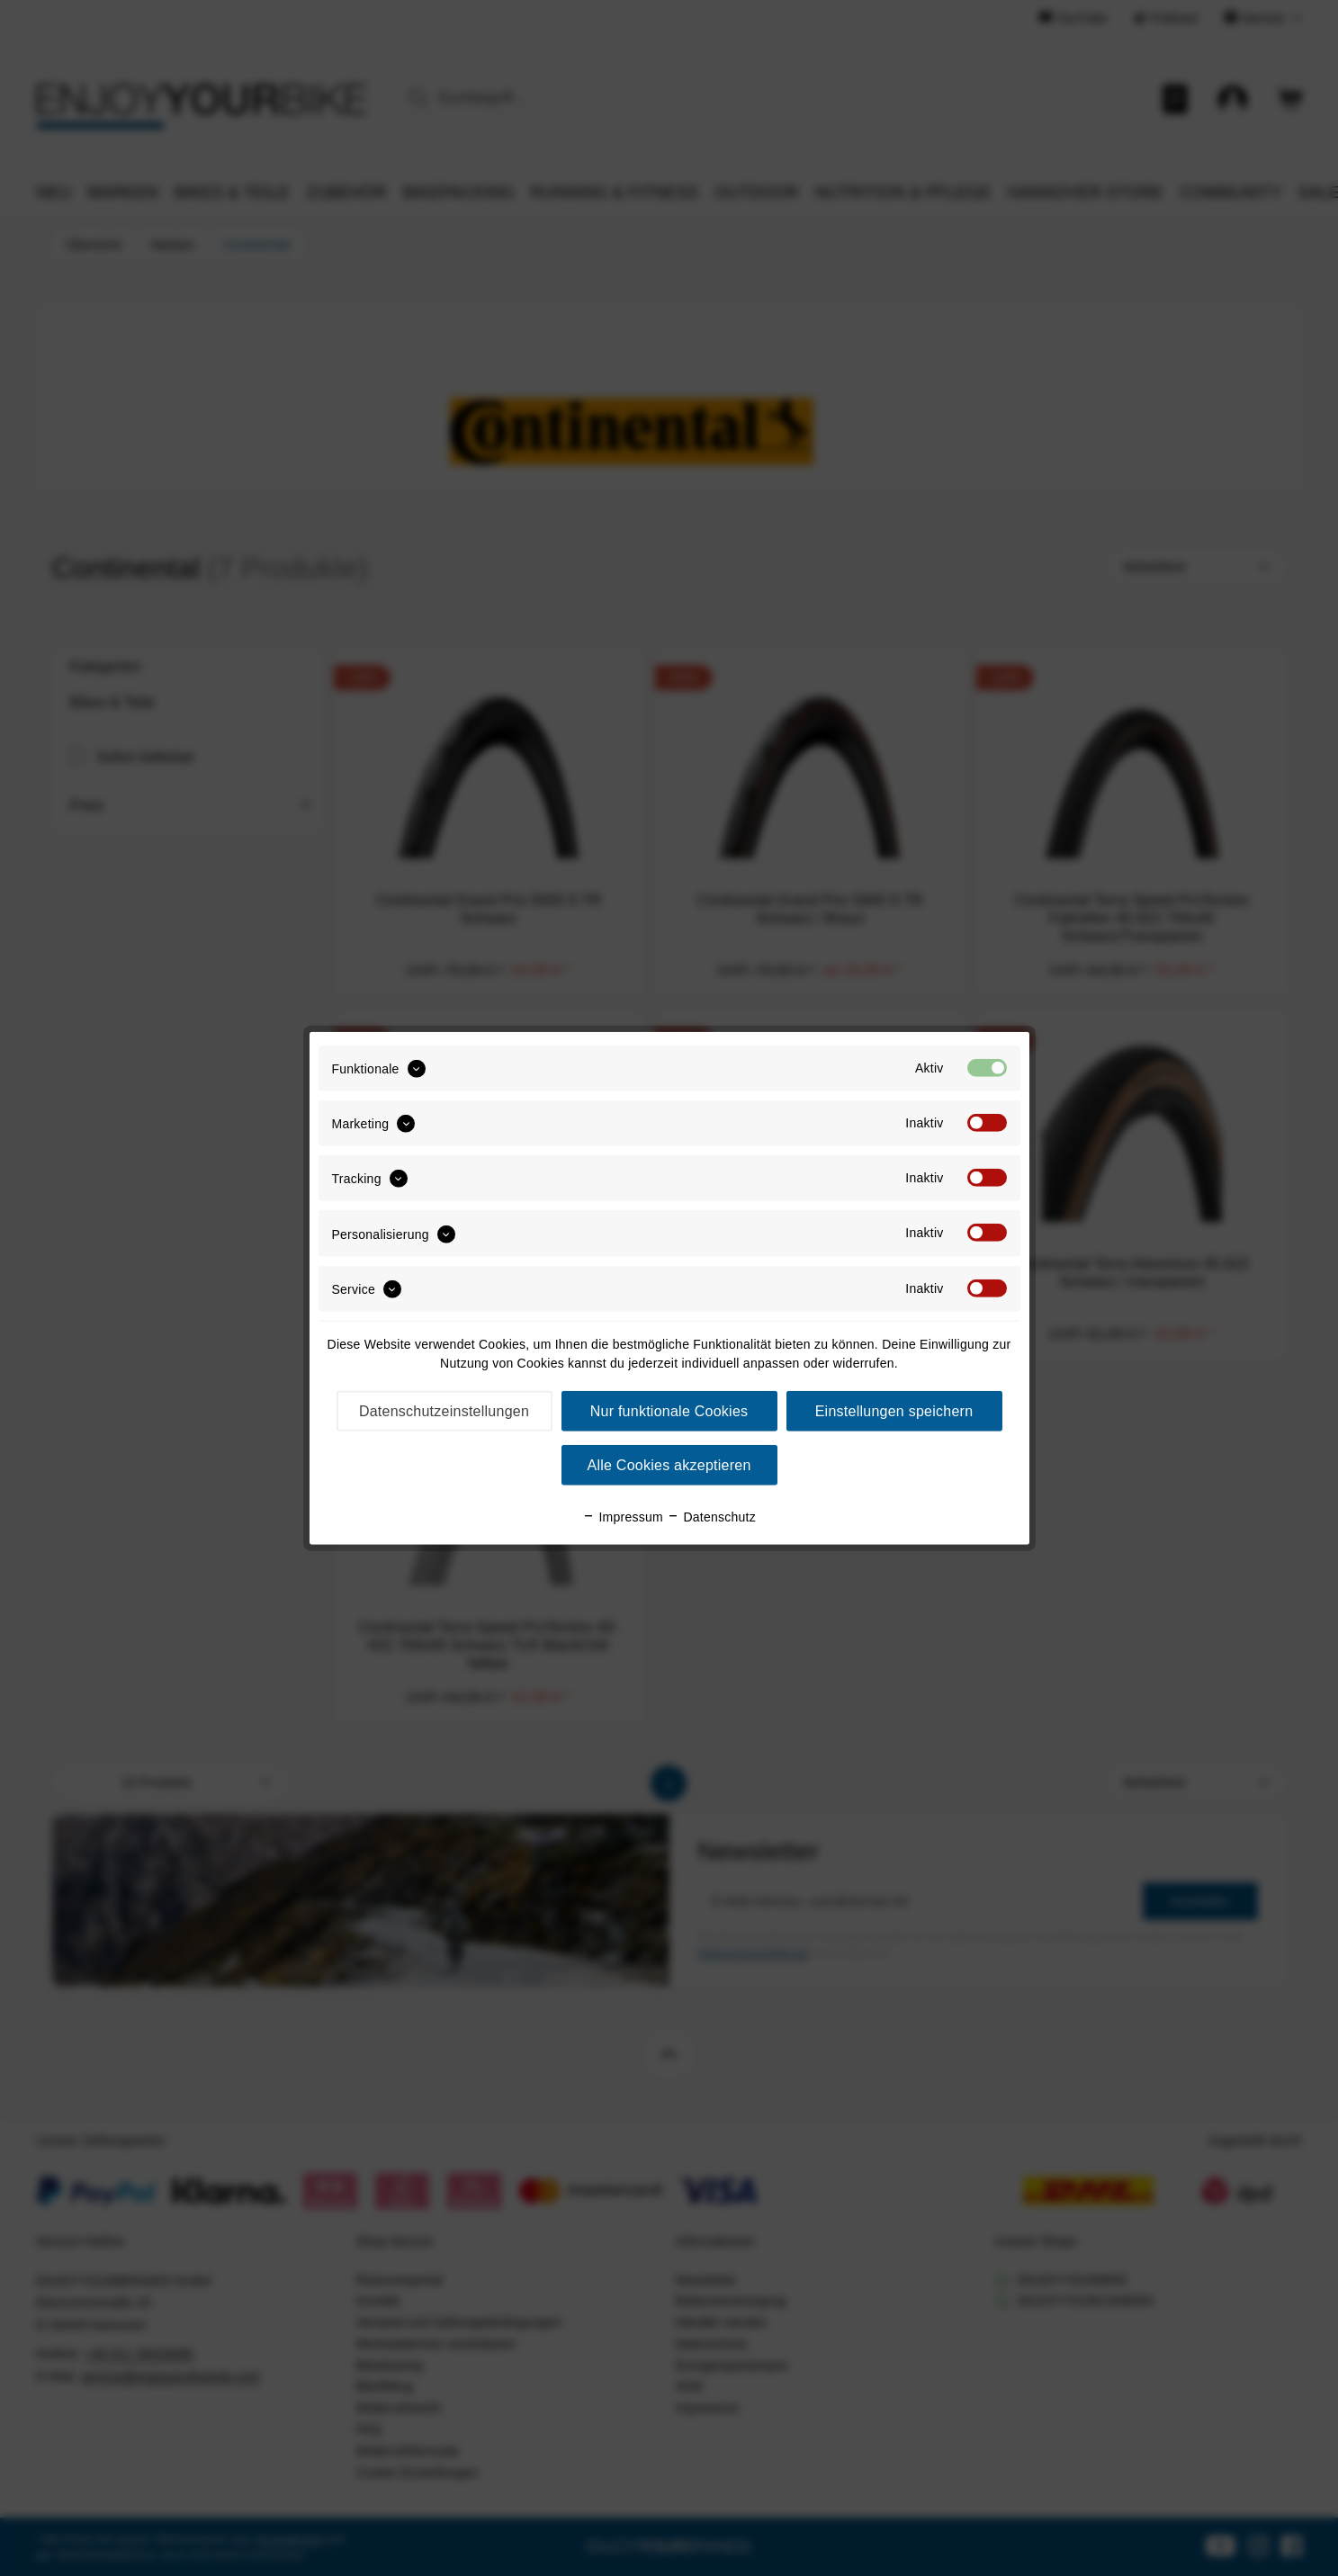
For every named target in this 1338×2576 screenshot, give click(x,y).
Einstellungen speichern (894, 1411)
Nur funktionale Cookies (669, 1411)
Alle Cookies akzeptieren (668, 1465)
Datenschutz (711, 1517)
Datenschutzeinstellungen (444, 1411)
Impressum (622, 1517)
